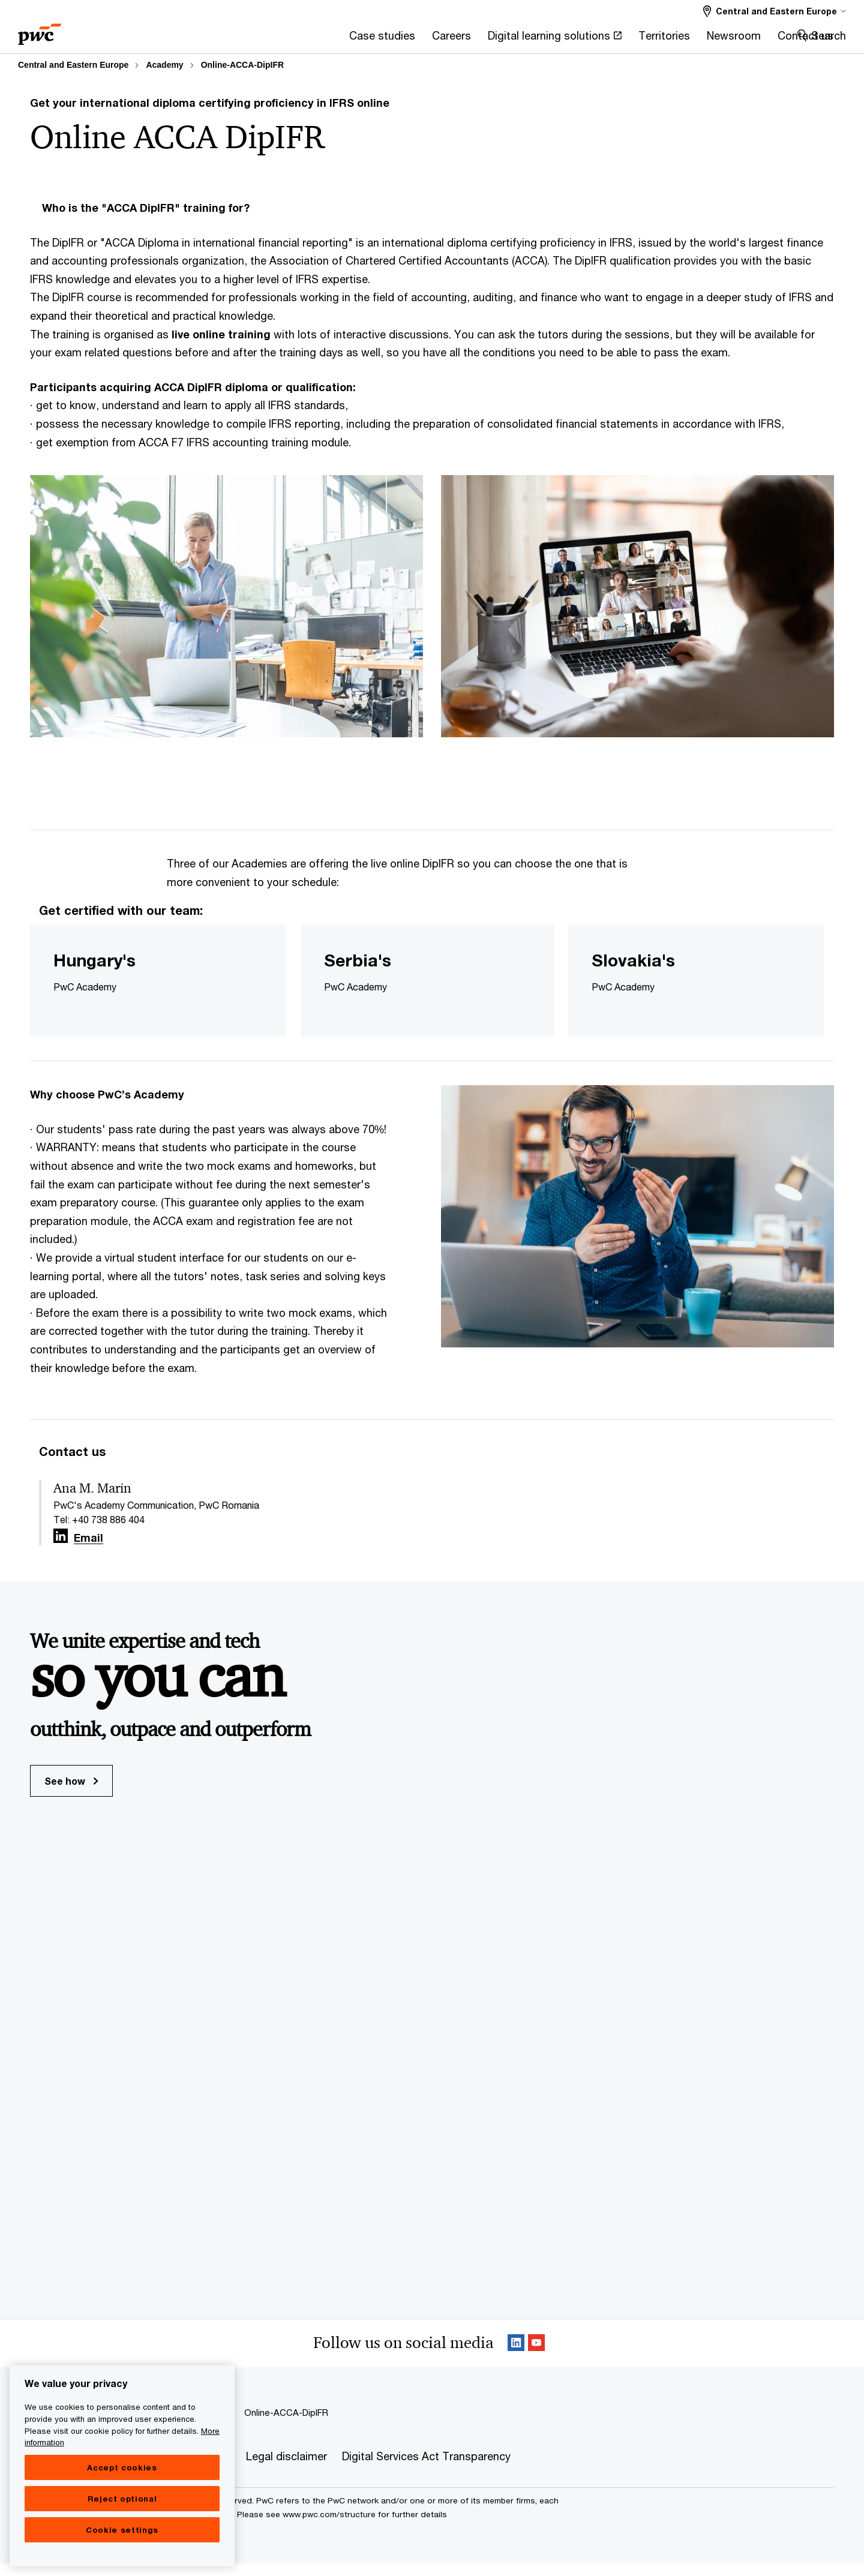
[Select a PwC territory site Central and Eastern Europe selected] (774, 11)
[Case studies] (221, 39)
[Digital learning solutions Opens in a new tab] (394, 39)
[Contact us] (644, 39)
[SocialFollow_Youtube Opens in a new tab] (536, 2356)
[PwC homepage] (39, 30)
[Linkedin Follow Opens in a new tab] (60, 1549)
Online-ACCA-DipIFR (242, 65)
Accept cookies (122, 2494)
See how (71, 1793)
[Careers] (290, 39)
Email (88, 1551)
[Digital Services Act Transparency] (426, 2469)
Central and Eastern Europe (73, 65)
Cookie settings (122, 2557)
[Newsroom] (572, 39)
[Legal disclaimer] (286, 2469)
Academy (164, 65)
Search (828, 35)
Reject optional (122, 2525)
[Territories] (503, 39)
